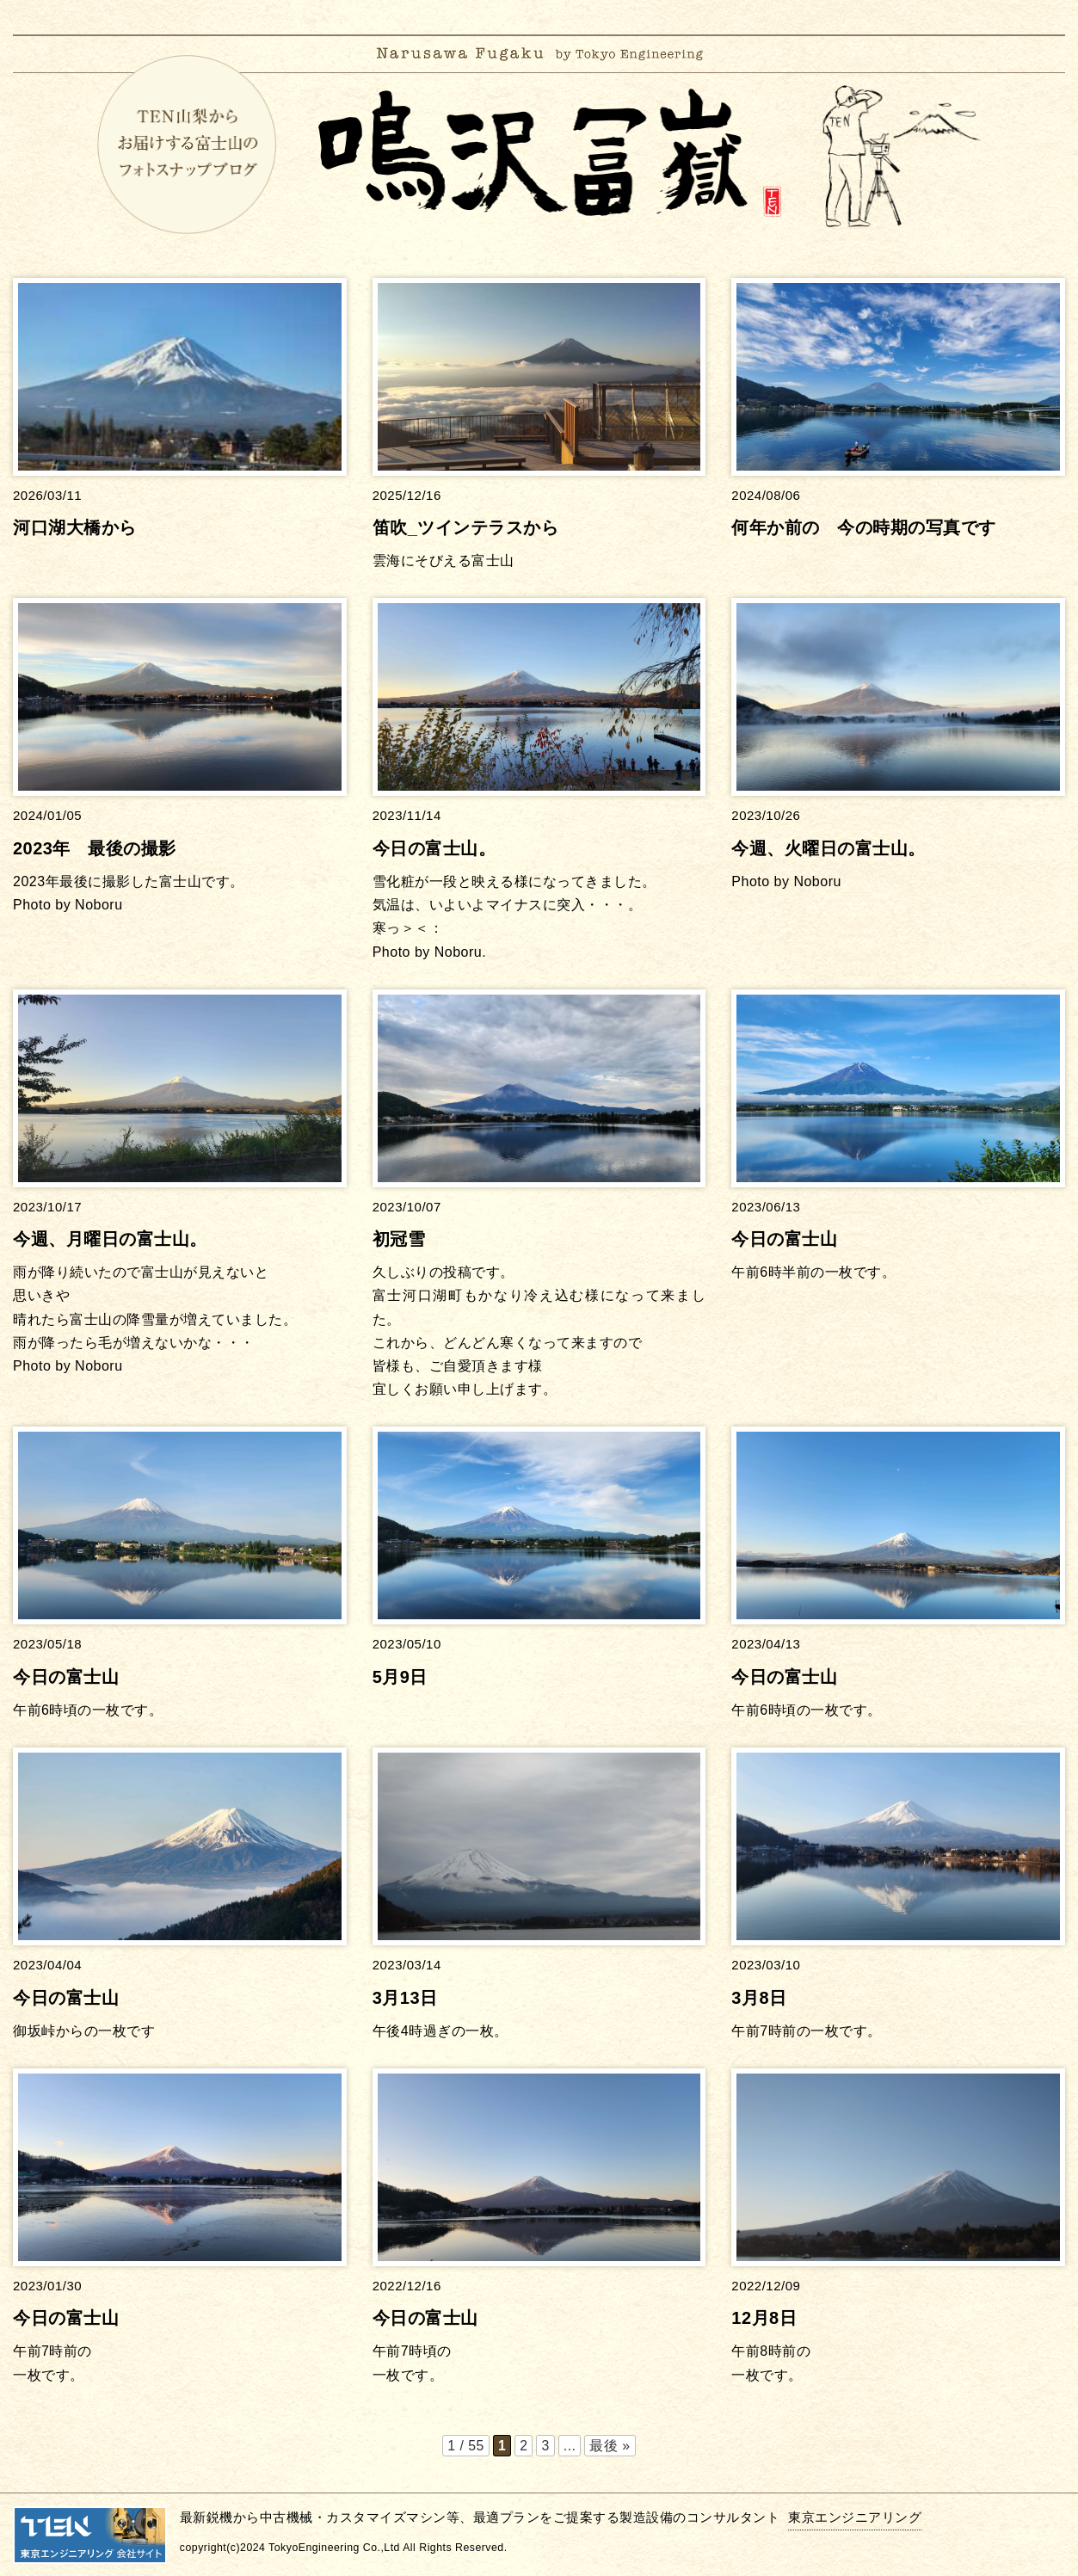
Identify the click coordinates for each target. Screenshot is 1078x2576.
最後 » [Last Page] (610, 2445)
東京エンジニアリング (854, 2516)
